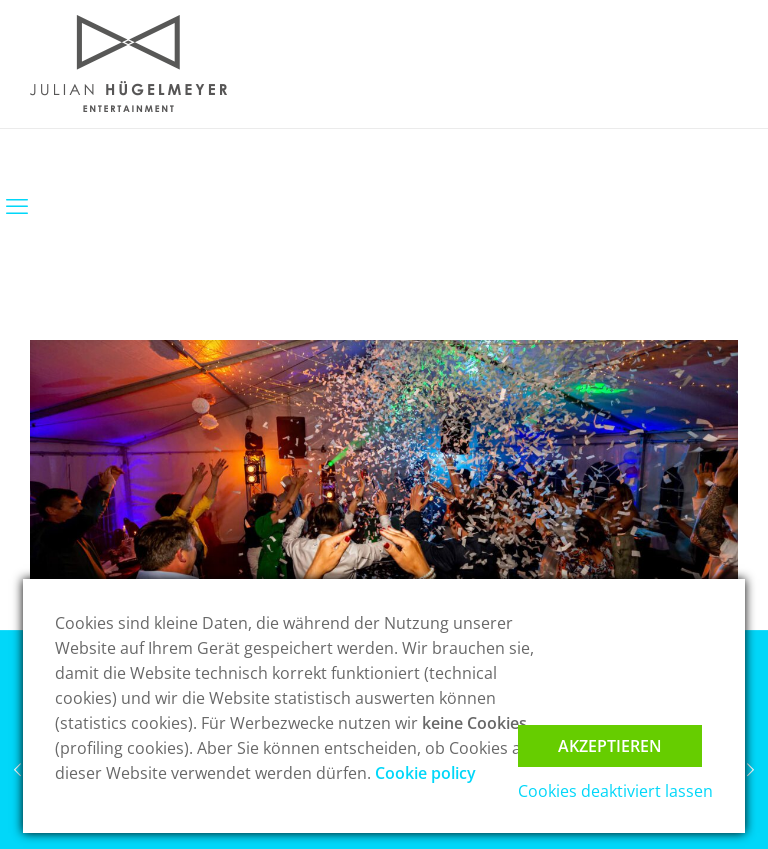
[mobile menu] (17, 205)
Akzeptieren (610, 746)
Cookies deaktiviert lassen (615, 791)
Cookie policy (425, 773)
